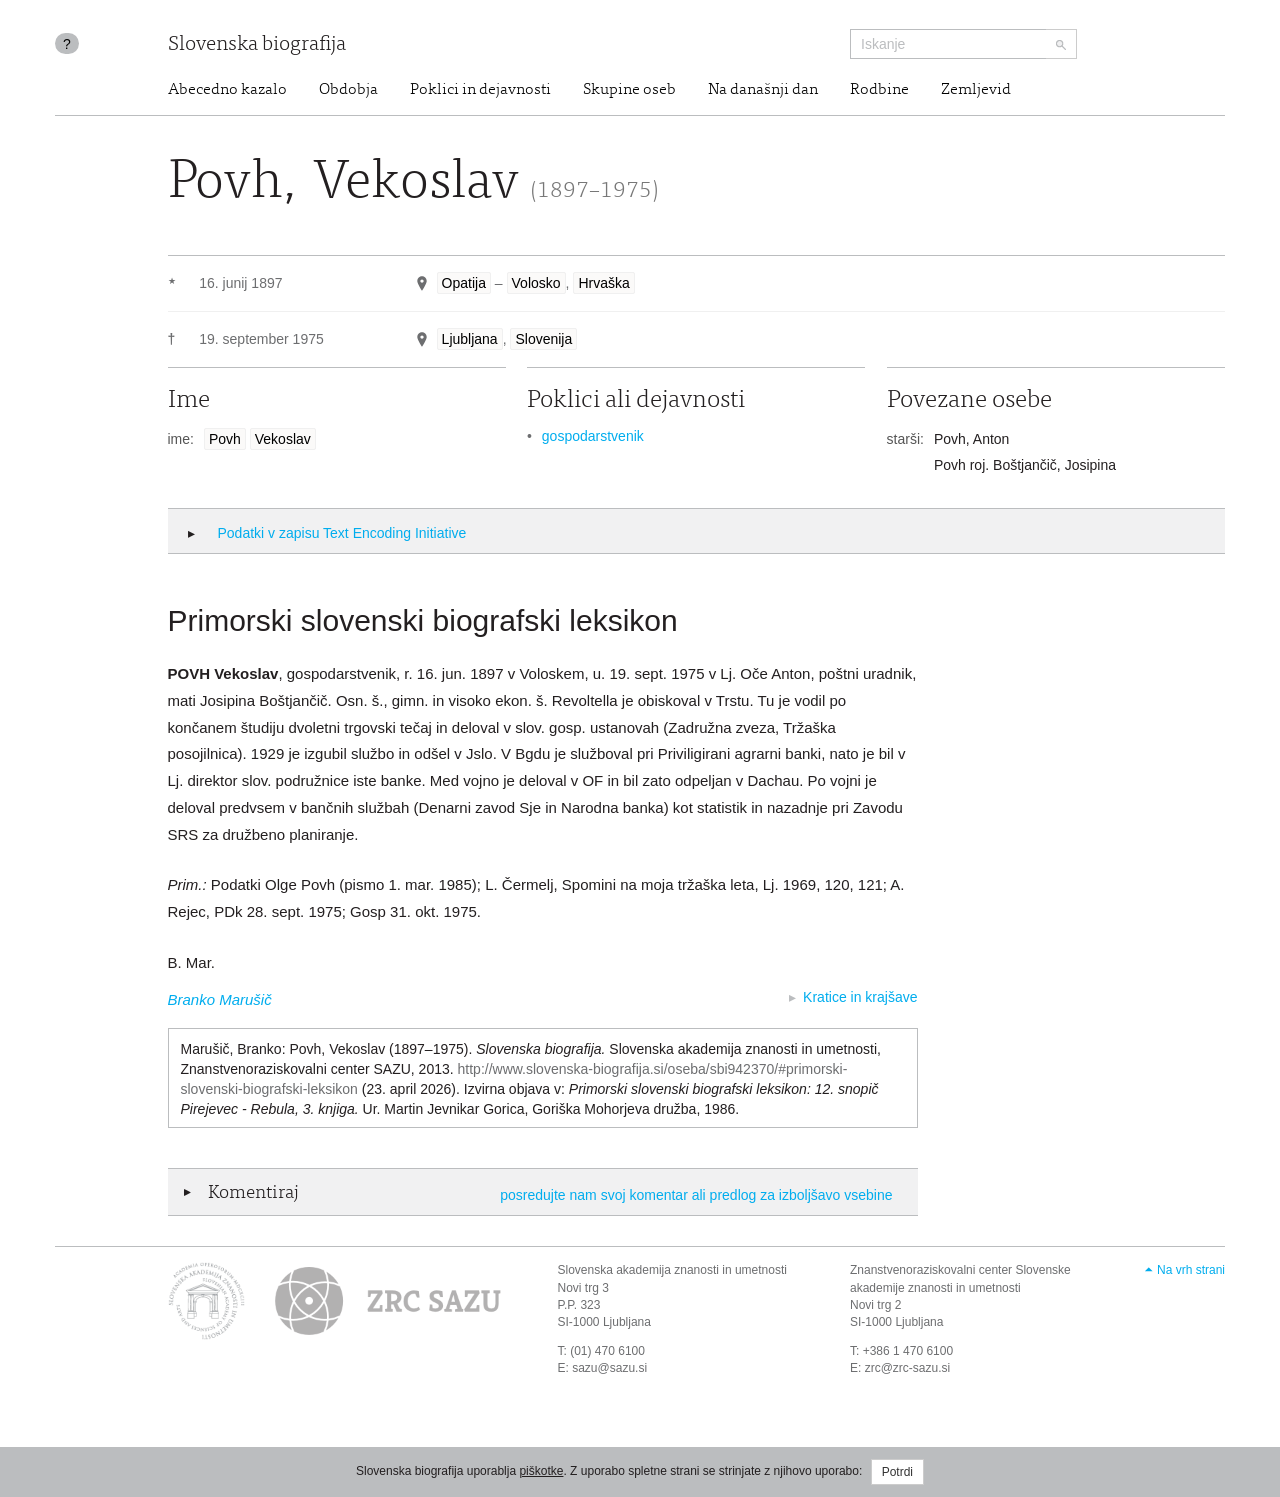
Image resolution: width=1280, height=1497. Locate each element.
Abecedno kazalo (227, 90)
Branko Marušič (220, 999)
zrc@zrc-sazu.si (908, 1368)
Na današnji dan (763, 90)
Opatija (464, 283)
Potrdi (897, 1472)
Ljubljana (470, 339)
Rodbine (879, 90)
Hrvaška (603, 283)
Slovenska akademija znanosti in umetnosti (672, 1270)
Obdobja (348, 90)
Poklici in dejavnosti (480, 90)
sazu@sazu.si (609, 1368)
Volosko (536, 283)
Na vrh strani (1191, 1270)
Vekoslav (283, 439)
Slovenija (543, 339)
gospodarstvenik (593, 436)
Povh (225, 439)
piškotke (541, 1471)
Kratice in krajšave (860, 997)
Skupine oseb (629, 90)
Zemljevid (976, 90)
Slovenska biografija (257, 45)
